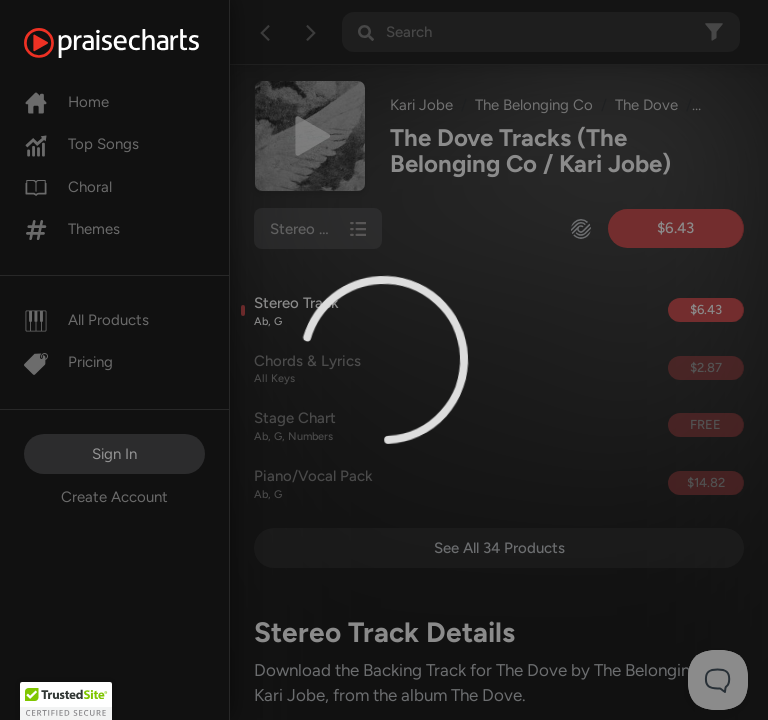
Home (66, 102)
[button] (66, 701)
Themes (72, 229)
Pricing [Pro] (68, 362)
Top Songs (81, 144)
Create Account (114, 497)
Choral (68, 187)
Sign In (114, 454)
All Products (86, 320)
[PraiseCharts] (136, 43)
